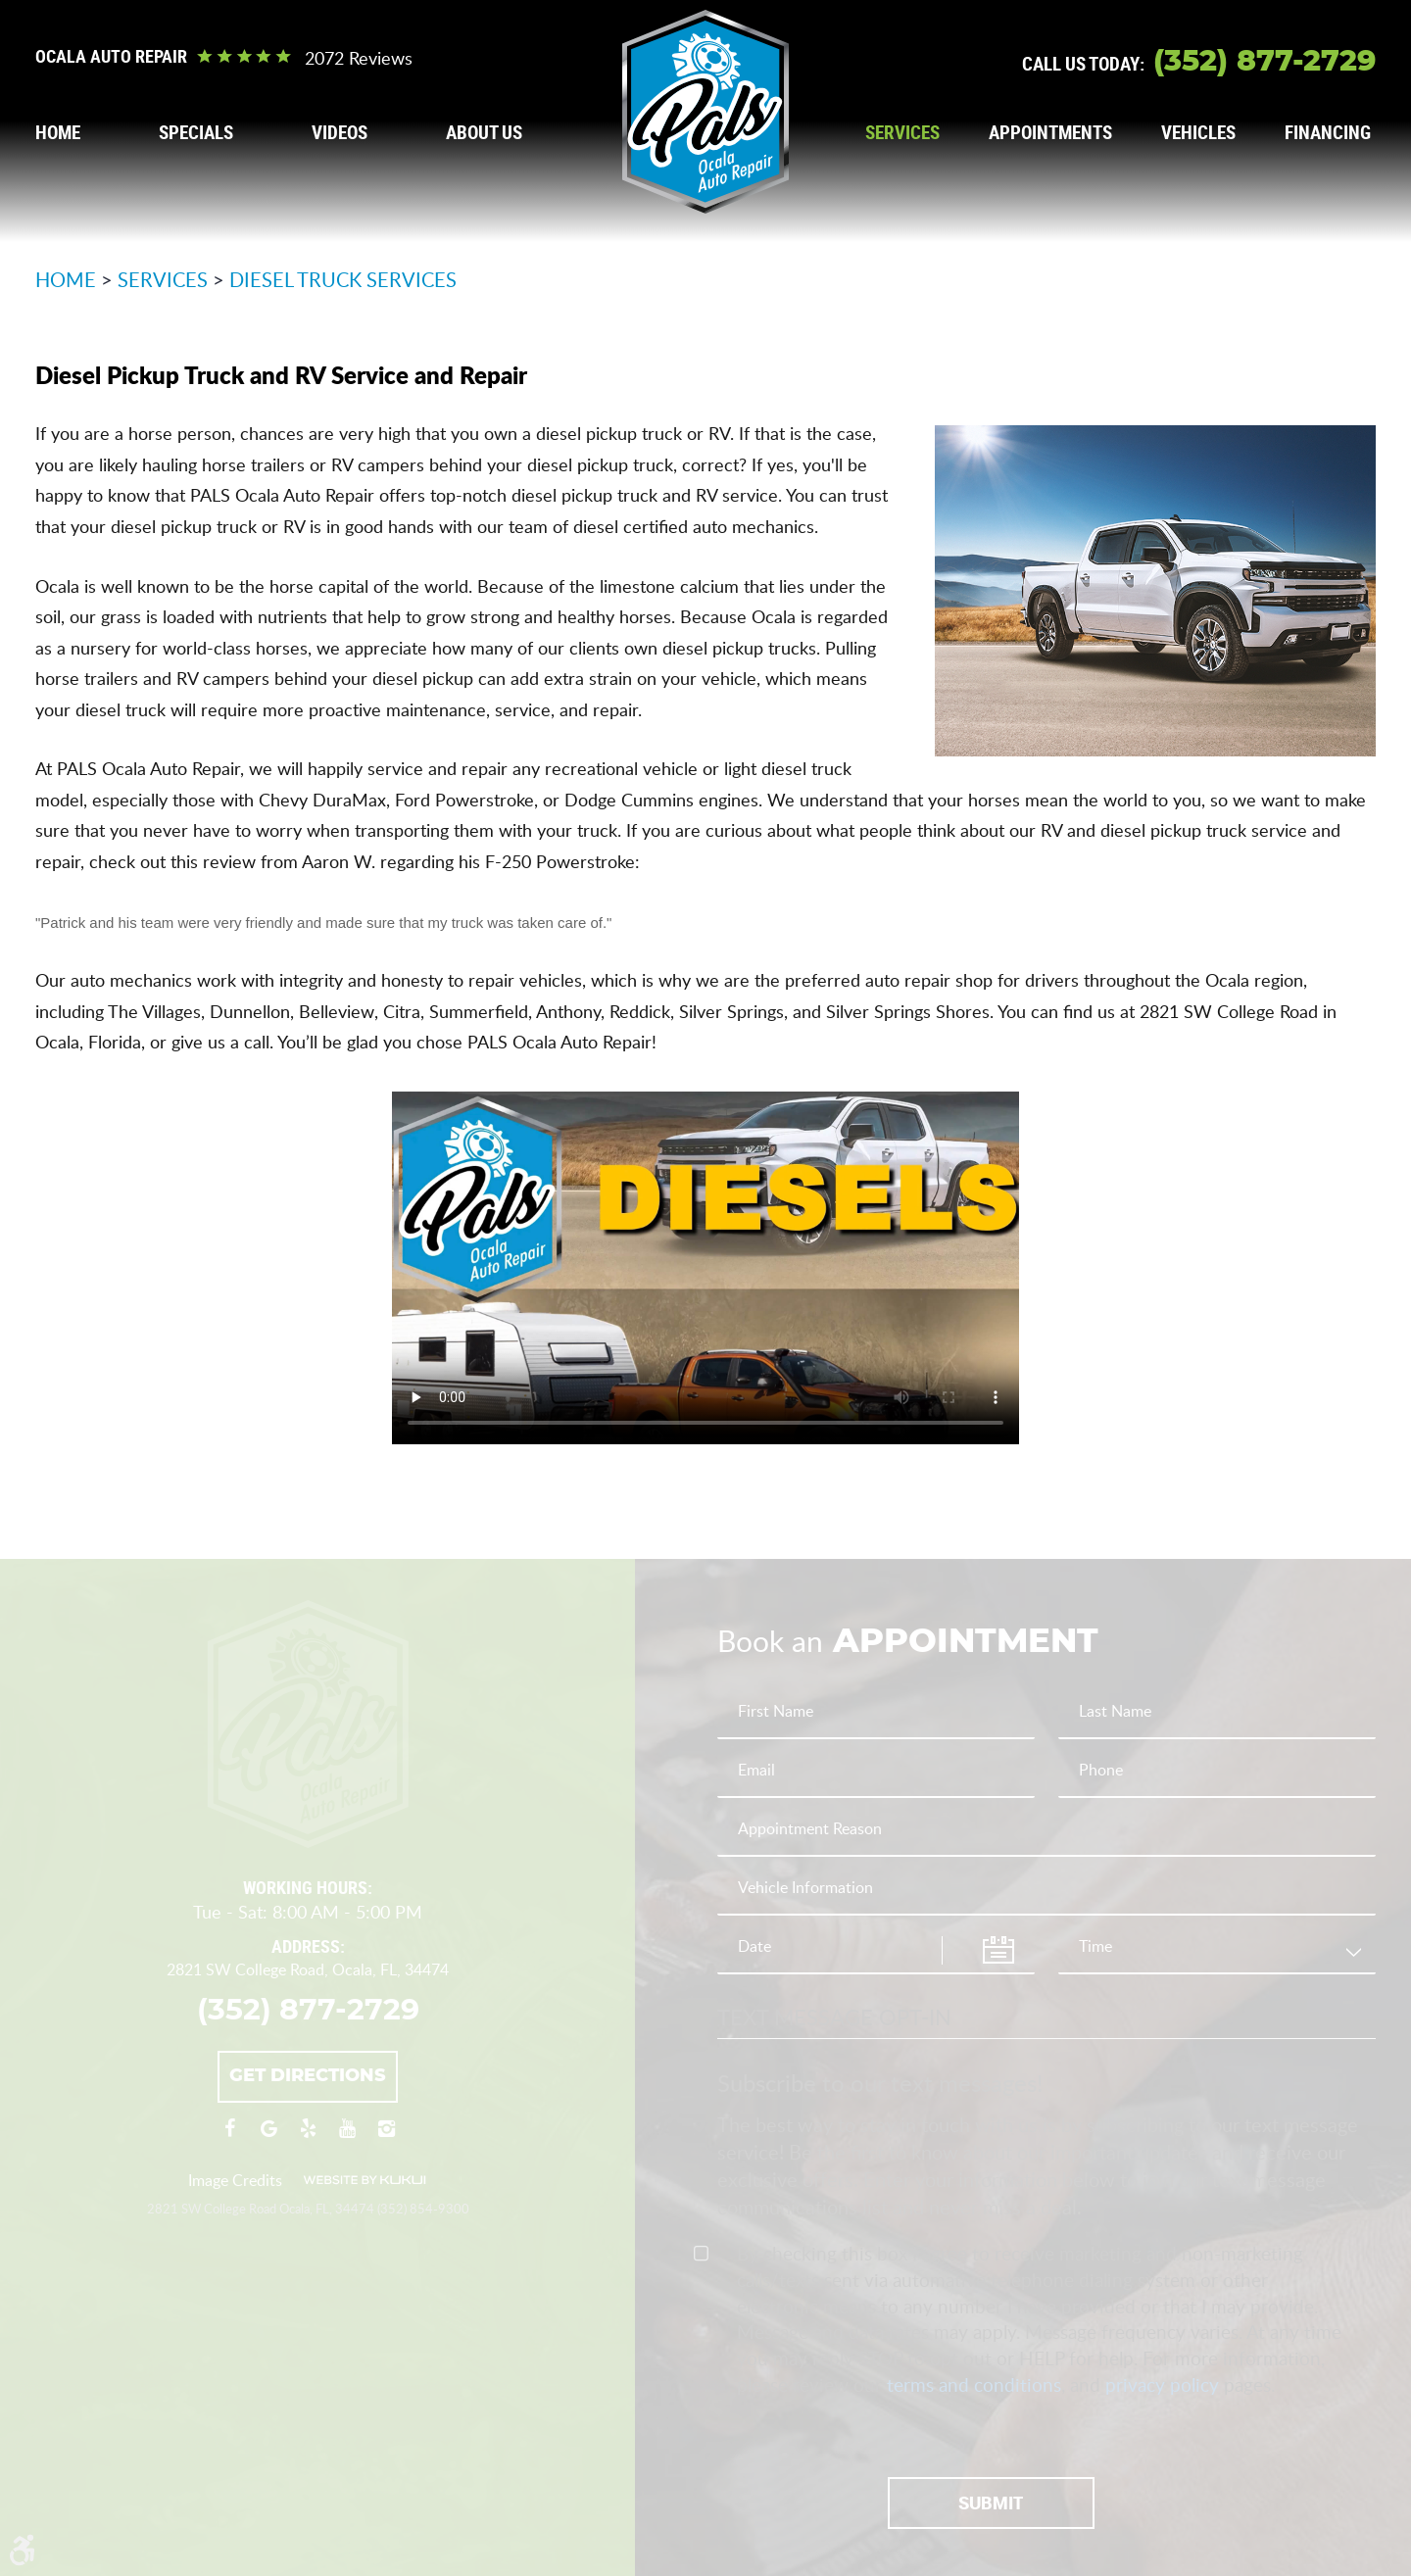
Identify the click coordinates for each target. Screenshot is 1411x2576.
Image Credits (235, 2180)
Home (57, 133)
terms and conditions (974, 2384)
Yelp (307, 2138)
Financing (1328, 133)
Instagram (386, 2138)
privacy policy (1162, 2384)
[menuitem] (57, 133)
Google (268, 2138)
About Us (484, 133)
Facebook (229, 2138)
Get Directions (307, 2076)
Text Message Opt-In (834, 2016)
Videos (339, 133)
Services (902, 133)
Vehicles (1198, 133)
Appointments (1050, 133)
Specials (196, 133)
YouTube (346, 2138)
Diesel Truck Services (343, 279)
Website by (364, 2180)
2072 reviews (359, 58)
